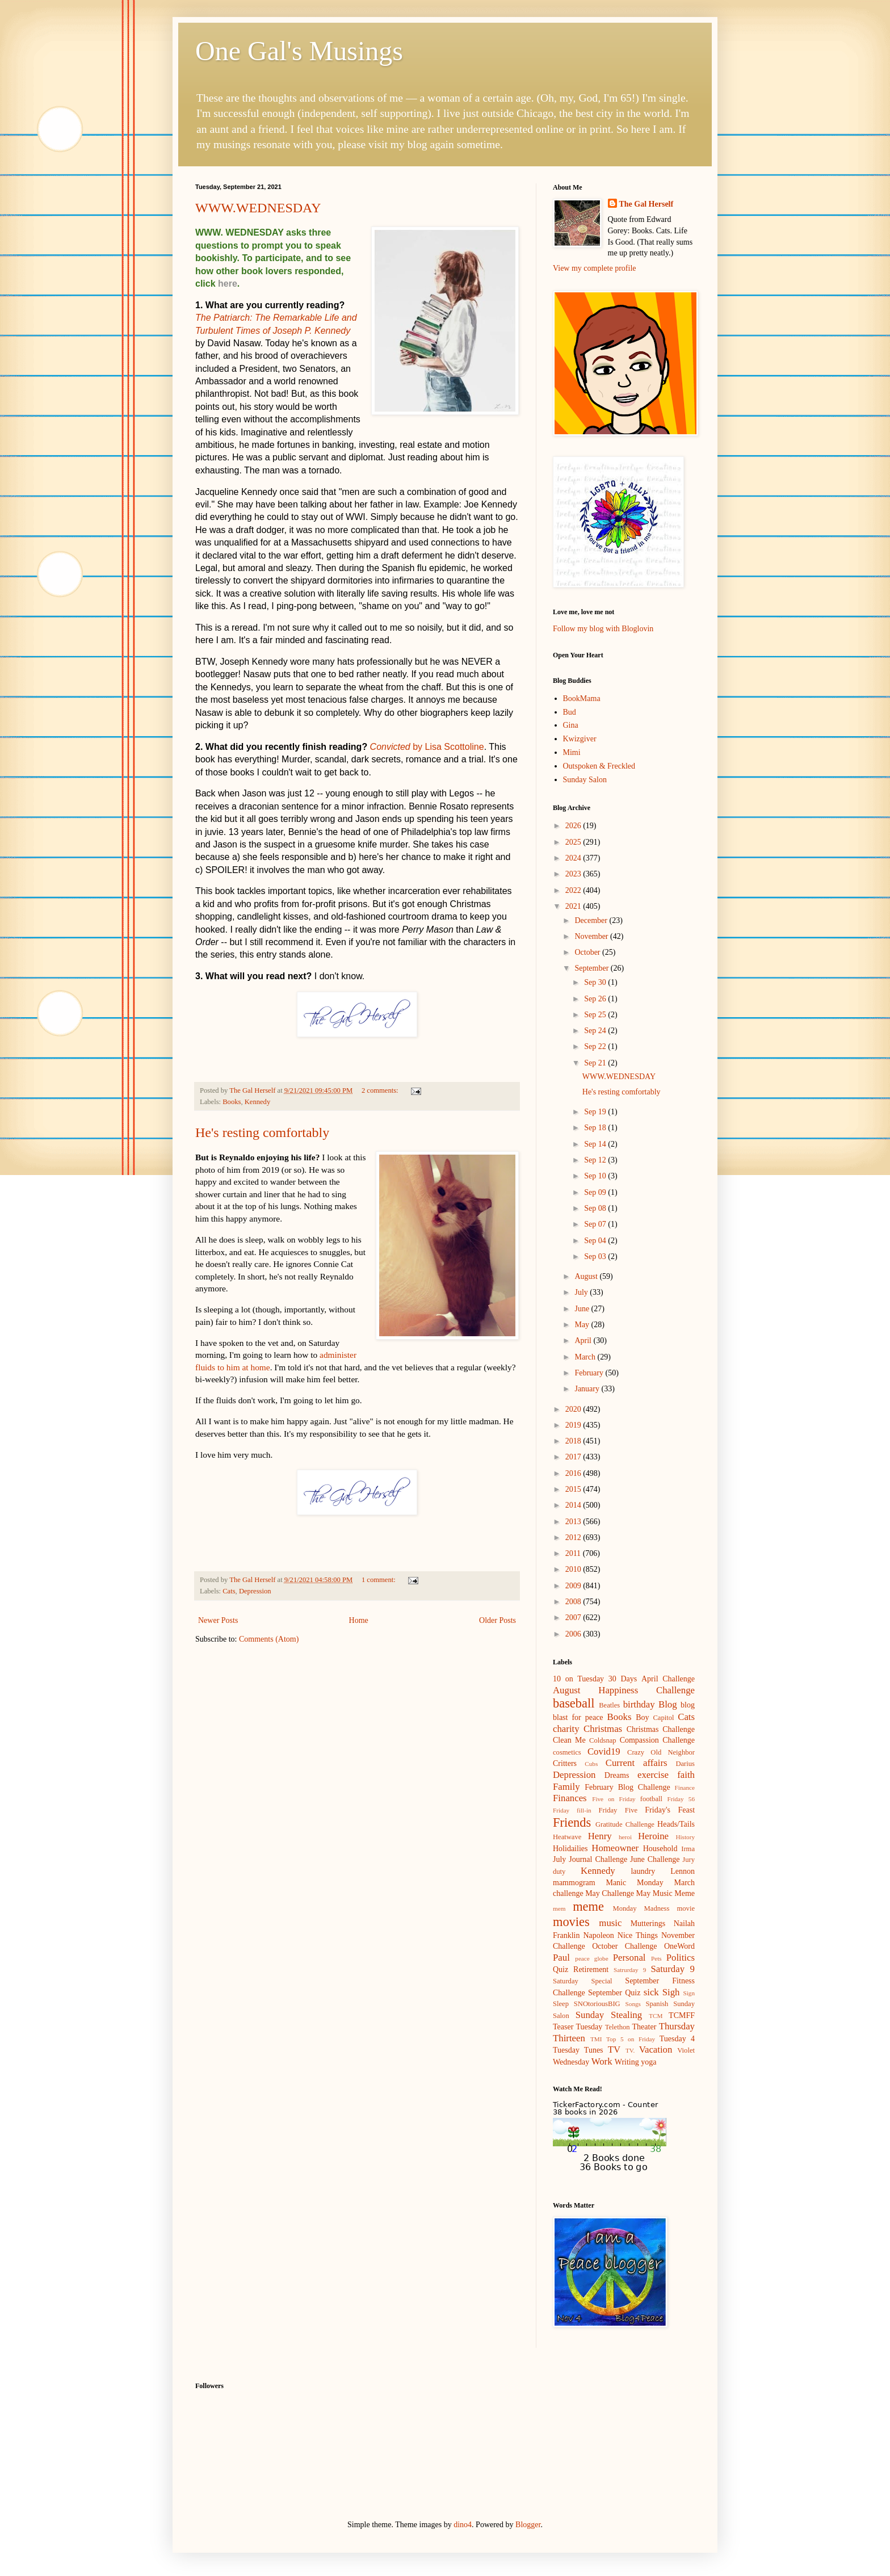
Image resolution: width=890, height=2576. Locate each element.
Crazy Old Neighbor (661, 1752)
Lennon (682, 1871)
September (592, 968)
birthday (639, 1704)
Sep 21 (596, 1063)
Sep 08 (596, 1208)
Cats (228, 1591)
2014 (574, 1505)
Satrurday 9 (630, 1969)
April (583, 1340)
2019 (574, 1425)
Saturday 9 (672, 1969)
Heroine (653, 1836)
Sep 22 (596, 1046)
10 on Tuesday (578, 1679)
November (592, 936)
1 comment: (379, 1580)
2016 (574, 1473)
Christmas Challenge (661, 1729)
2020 (574, 1409)
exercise (653, 1774)
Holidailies (570, 1848)
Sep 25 (596, 1014)
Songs (633, 2003)
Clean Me (569, 1740)
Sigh (671, 1992)
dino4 (463, 2524)
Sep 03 (596, 1256)
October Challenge (624, 1946)
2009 (574, 1585)
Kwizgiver (580, 739)
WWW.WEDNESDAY (258, 207)
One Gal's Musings (299, 51)
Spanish (656, 2004)
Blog (667, 1704)
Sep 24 (596, 1030)
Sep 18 (596, 1127)
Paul (561, 1957)
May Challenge (609, 1893)
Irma (688, 1849)
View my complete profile (594, 268)
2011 (574, 1553)
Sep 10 (596, 1176)
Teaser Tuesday (577, 2027)
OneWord (679, 1946)
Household (660, 1848)
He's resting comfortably (262, 1132)
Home (358, 1620)
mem (559, 1908)
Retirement (590, 1969)
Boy (642, 1717)
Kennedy (257, 1102)
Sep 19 (596, 1111)
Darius (685, 1764)
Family (566, 1786)
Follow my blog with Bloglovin (603, 628)
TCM (655, 2015)
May (582, 1324)
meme (588, 1906)
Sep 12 (596, 1160)
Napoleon (598, 1935)
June (582, 1308)
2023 (574, 874)
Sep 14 (596, 1144)
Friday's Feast (670, 1810)
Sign (689, 1993)
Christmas (602, 1728)
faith (686, 1774)
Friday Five (618, 1810)
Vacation (656, 2049)
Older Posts (497, 1620)
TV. (630, 2050)
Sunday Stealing (609, 2014)
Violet (686, 2050)
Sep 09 (596, 1192)
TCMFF (682, 2015)
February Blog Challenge (627, 1787)
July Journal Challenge (590, 1859)
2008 (574, 1601)
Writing (627, 2062)
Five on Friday (614, 1798)
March (585, 1357)
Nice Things (638, 1935)
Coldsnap (602, 1740)
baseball (573, 1703)
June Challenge (654, 1859)
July (582, 1292)
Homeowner (615, 1848)
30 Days (622, 1679)
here (227, 283)
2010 (574, 1569)
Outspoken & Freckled (599, 766)
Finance (685, 1787)
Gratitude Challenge (624, 1824)
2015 (574, 1489)
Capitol (663, 1718)
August (586, 1276)
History (685, 1837)
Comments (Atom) (269, 1639)
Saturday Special (582, 1981)
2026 (574, 825)
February (589, 1373)
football (651, 1799)
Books (231, 1102)
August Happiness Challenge (624, 1690)
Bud (569, 712)
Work (601, 2061)
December (591, 920)
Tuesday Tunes (578, 2050)
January (587, 1389)
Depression (255, 1591)
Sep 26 (596, 999)
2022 (574, 890)
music (610, 1923)
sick (651, 1992)
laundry (643, 1871)
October (588, 952)
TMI (596, 2039)
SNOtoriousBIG (597, 2004)
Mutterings (648, 1923)
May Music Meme (665, 1893)
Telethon (617, 2027)
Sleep (561, 2004)
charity (566, 1728)
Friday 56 (681, 1798)
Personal (629, 1957)
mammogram (574, 1882)
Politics (680, 1957)
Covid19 (603, 1751)
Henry (600, 1836)
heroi (625, 1837)
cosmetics (567, 1752)
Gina (570, 725)
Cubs (591, 1763)
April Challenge (668, 1679)
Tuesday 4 (677, 2038)
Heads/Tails (676, 1824)
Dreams (616, 1775)
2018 (574, 1441)
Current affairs (636, 1762)
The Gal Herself (646, 204)
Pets (656, 1958)
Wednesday (571, 2062)
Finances (570, 1798)
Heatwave (567, 1837)
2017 (574, 1457)
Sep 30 (596, 982)
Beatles (609, 1705)
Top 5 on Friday (630, 2039)
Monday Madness (640, 1908)
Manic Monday (634, 1882)
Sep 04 (596, 1240)
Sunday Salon (585, 779)
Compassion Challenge (657, 1740)
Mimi (572, 752)
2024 (574, 858)
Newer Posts (218, 1620)
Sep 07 (596, 1224)
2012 (574, 1537)
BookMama (582, 698)
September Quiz (614, 1992)
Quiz (560, 1969)
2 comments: (381, 1090)
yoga (648, 2062)
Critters (565, 1763)
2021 (574, 906)
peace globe (591, 1958)
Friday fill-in (572, 1810)
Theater (644, 2027)
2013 (574, 1521)
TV (614, 2049)
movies (571, 1922)
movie (686, 1908)
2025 (574, 842)
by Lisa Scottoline (427, 747)
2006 (574, 1634)
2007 (574, 1617)
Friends (572, 1822)
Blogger (527, 2524)
